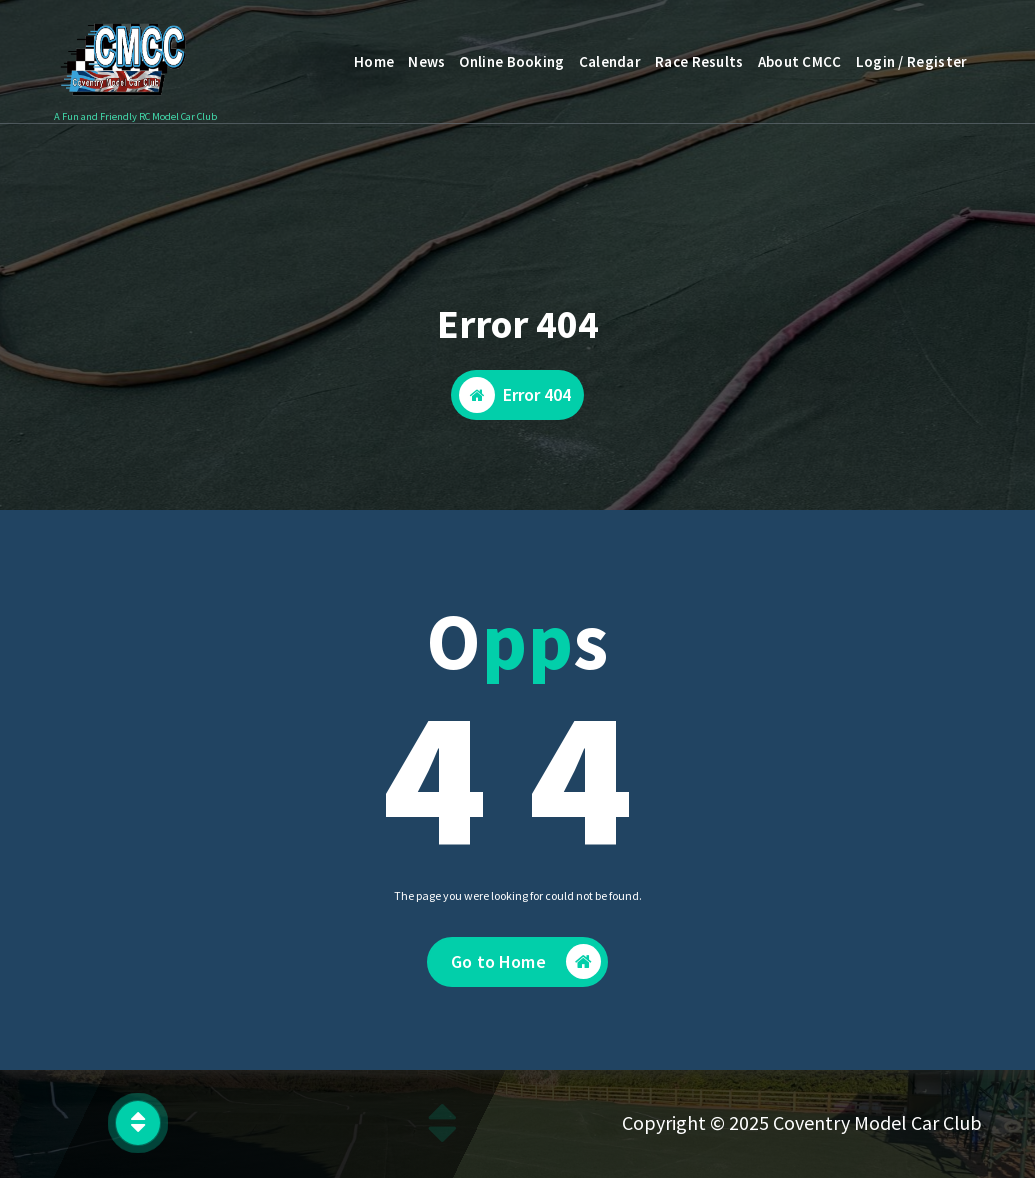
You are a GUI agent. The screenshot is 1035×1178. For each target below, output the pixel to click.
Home (374, 61)
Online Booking (511, 61)
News (426, 61)
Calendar (610, 61)
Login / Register (912, 61)
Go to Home (526, 963)
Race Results (699, 61)
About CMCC (800, 61)
